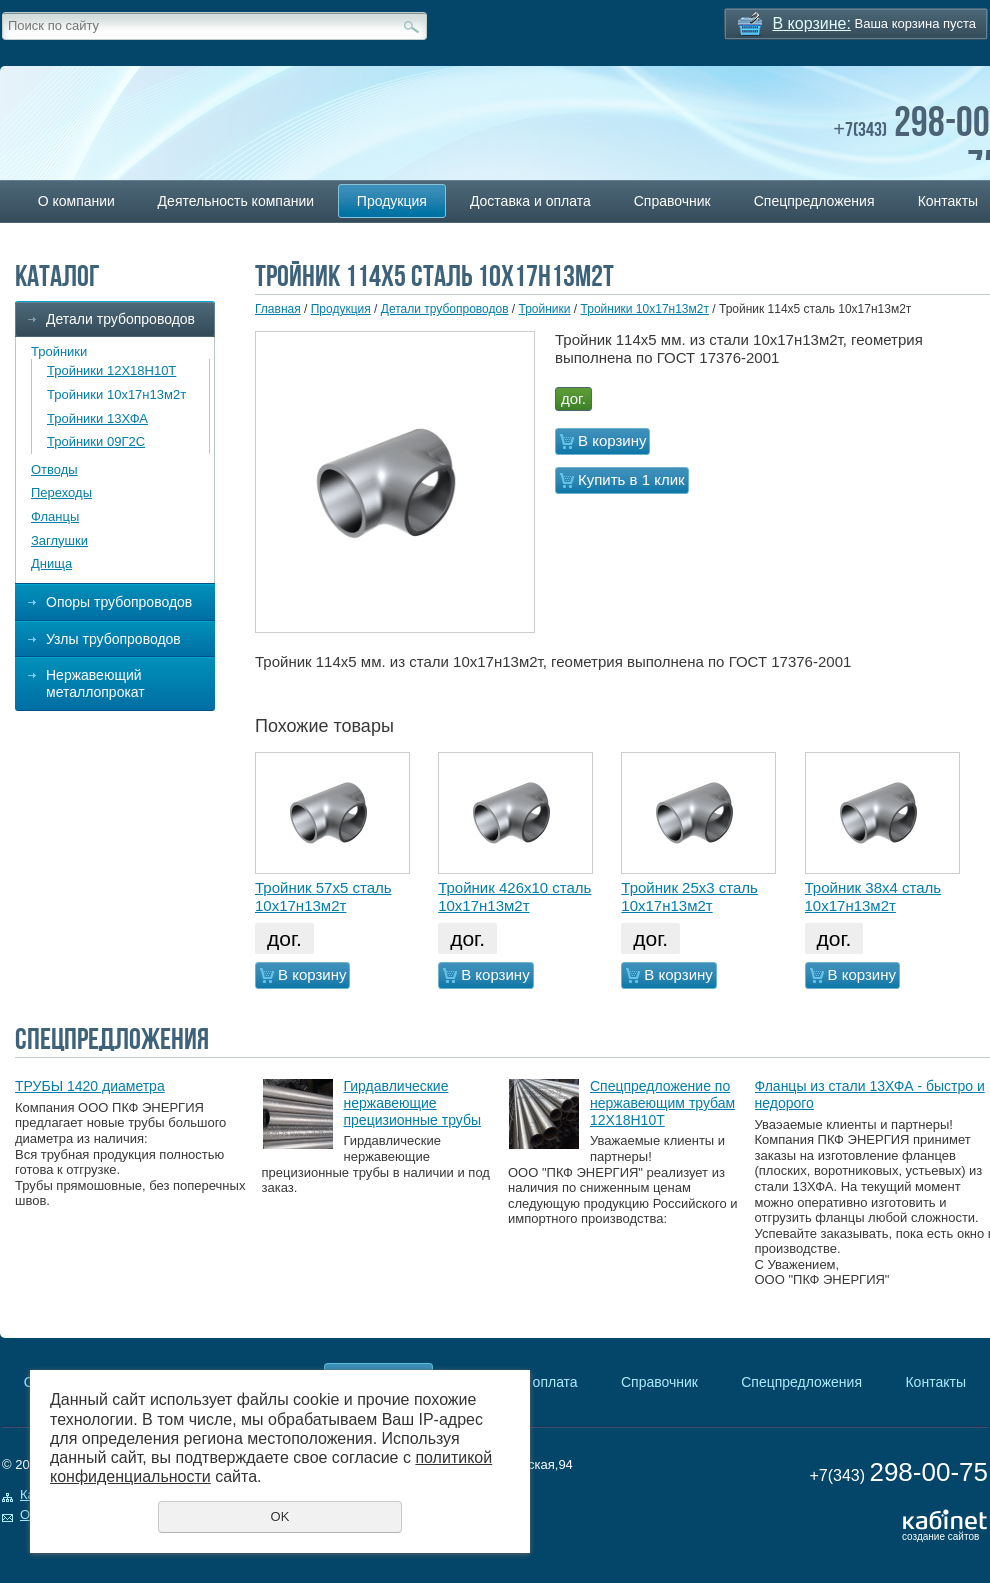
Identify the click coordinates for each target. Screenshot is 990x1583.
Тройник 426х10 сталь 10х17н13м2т (514, 896)
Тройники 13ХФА (97, 418)
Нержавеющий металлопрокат (95, 683)
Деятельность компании (236, 201)
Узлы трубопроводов (113, 639)
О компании (76, 201)
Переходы (61, 492)
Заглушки (59, 540)
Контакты (935, 1382)
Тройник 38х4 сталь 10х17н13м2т (873, 896)
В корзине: (812, 23)
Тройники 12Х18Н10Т (111, 370)
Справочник (672, 201)
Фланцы (55, 516)
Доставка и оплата (530, 201)
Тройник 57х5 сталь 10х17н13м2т (323, 896)
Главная (278, 309)
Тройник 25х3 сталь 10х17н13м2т (689, 896)
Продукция (392, 201)
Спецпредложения (814, 201)
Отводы (54, 469)
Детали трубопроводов (120, 319)
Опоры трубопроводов (119, 602)
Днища (51, 563)
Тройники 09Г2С (96, 441)
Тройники (59, 351)
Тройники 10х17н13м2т (116, 394)
